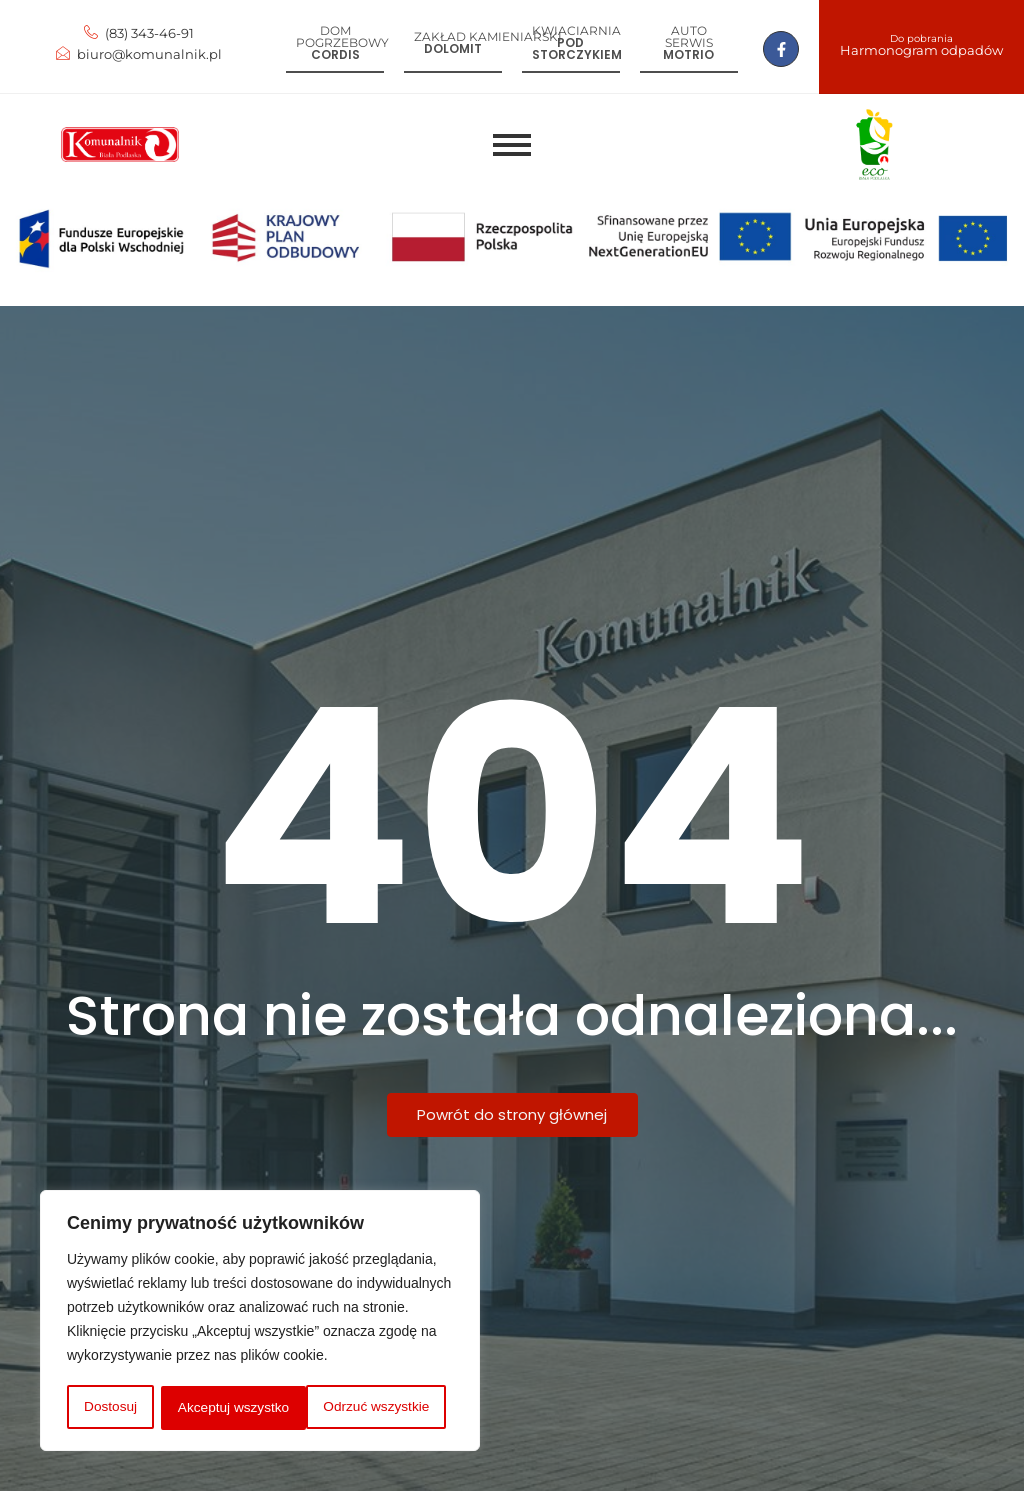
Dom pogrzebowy (342, 36)
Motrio (688, 54)
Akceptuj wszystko (380, 1408)
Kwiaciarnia (576, 30)
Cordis (335, 54)
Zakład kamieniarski (488, 36)
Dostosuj (109, 1408)
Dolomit (453, 48)
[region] (260, 1322)
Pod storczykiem (577, 48)
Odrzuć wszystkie (230, 1408)
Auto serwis (689, 36)
